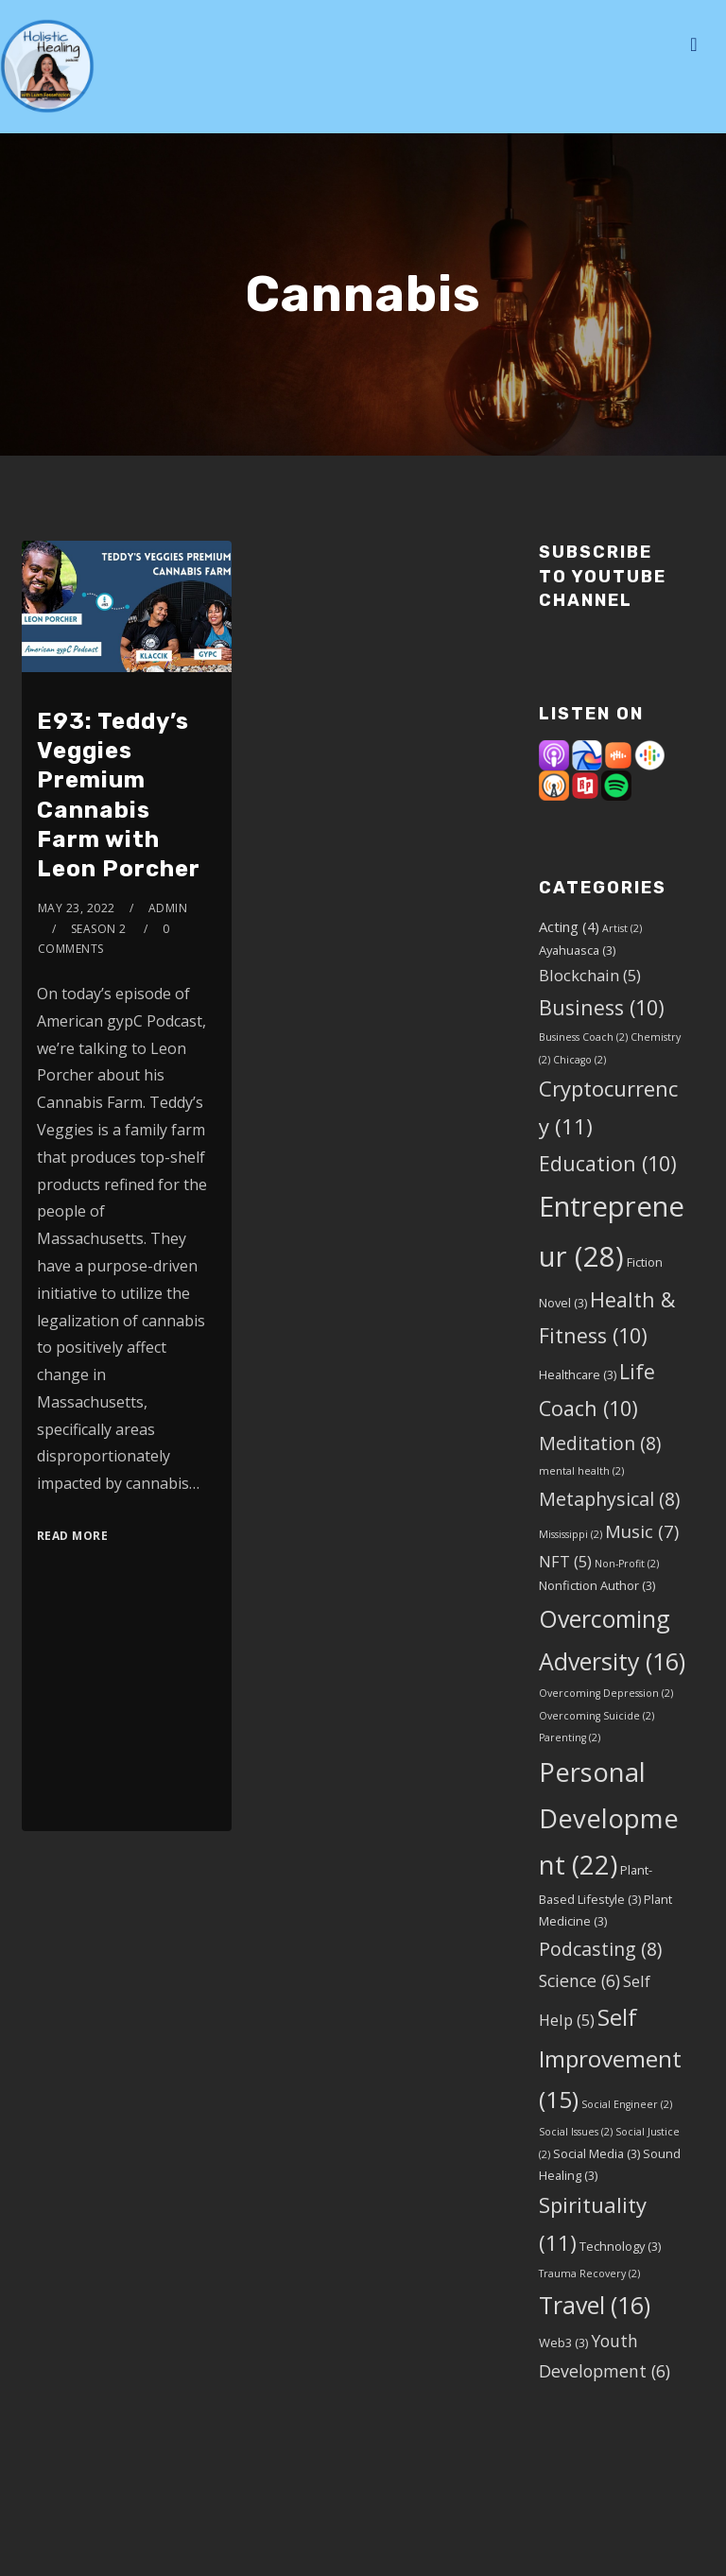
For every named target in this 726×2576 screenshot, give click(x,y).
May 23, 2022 (76, 908)
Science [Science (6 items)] (579, 1980)
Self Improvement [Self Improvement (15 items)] (610, 2058)
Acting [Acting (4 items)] (569, 926)
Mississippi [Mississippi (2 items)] (570, 1534)
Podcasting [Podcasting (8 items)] (600, 1949)
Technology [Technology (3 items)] (620, 2246)
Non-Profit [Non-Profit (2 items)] (627, 1563)
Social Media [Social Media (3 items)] (596, 2153)
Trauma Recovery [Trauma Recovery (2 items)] (589, 2273)
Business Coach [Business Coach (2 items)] (583, 1037)
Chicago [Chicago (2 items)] (579, 1059)
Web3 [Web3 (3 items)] (563, 2342)
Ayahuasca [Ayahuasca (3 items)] (577, 950)
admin (168, 908)
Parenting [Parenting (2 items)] (569, 1737)
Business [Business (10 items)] (602, 1007)
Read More (73, 1536)
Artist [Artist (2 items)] (622, 928)
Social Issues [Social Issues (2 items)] (576, 2131)
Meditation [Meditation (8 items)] (600, 1443)
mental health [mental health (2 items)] (581, 1471)
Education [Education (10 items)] (608, 1163)
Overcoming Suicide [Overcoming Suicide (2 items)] (596, 1715)
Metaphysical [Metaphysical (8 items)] (609, 1499)
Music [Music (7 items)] (642, 1531)
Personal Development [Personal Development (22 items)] (609, 1819)
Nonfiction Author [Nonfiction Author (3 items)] (597, 1585)
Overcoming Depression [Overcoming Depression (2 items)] (606, 1693)
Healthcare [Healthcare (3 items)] (577, 1374)
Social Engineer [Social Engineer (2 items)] (626, 2104)
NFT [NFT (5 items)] (565, 1561)
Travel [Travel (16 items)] (594, 2305)
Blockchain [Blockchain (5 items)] (590, 975)
